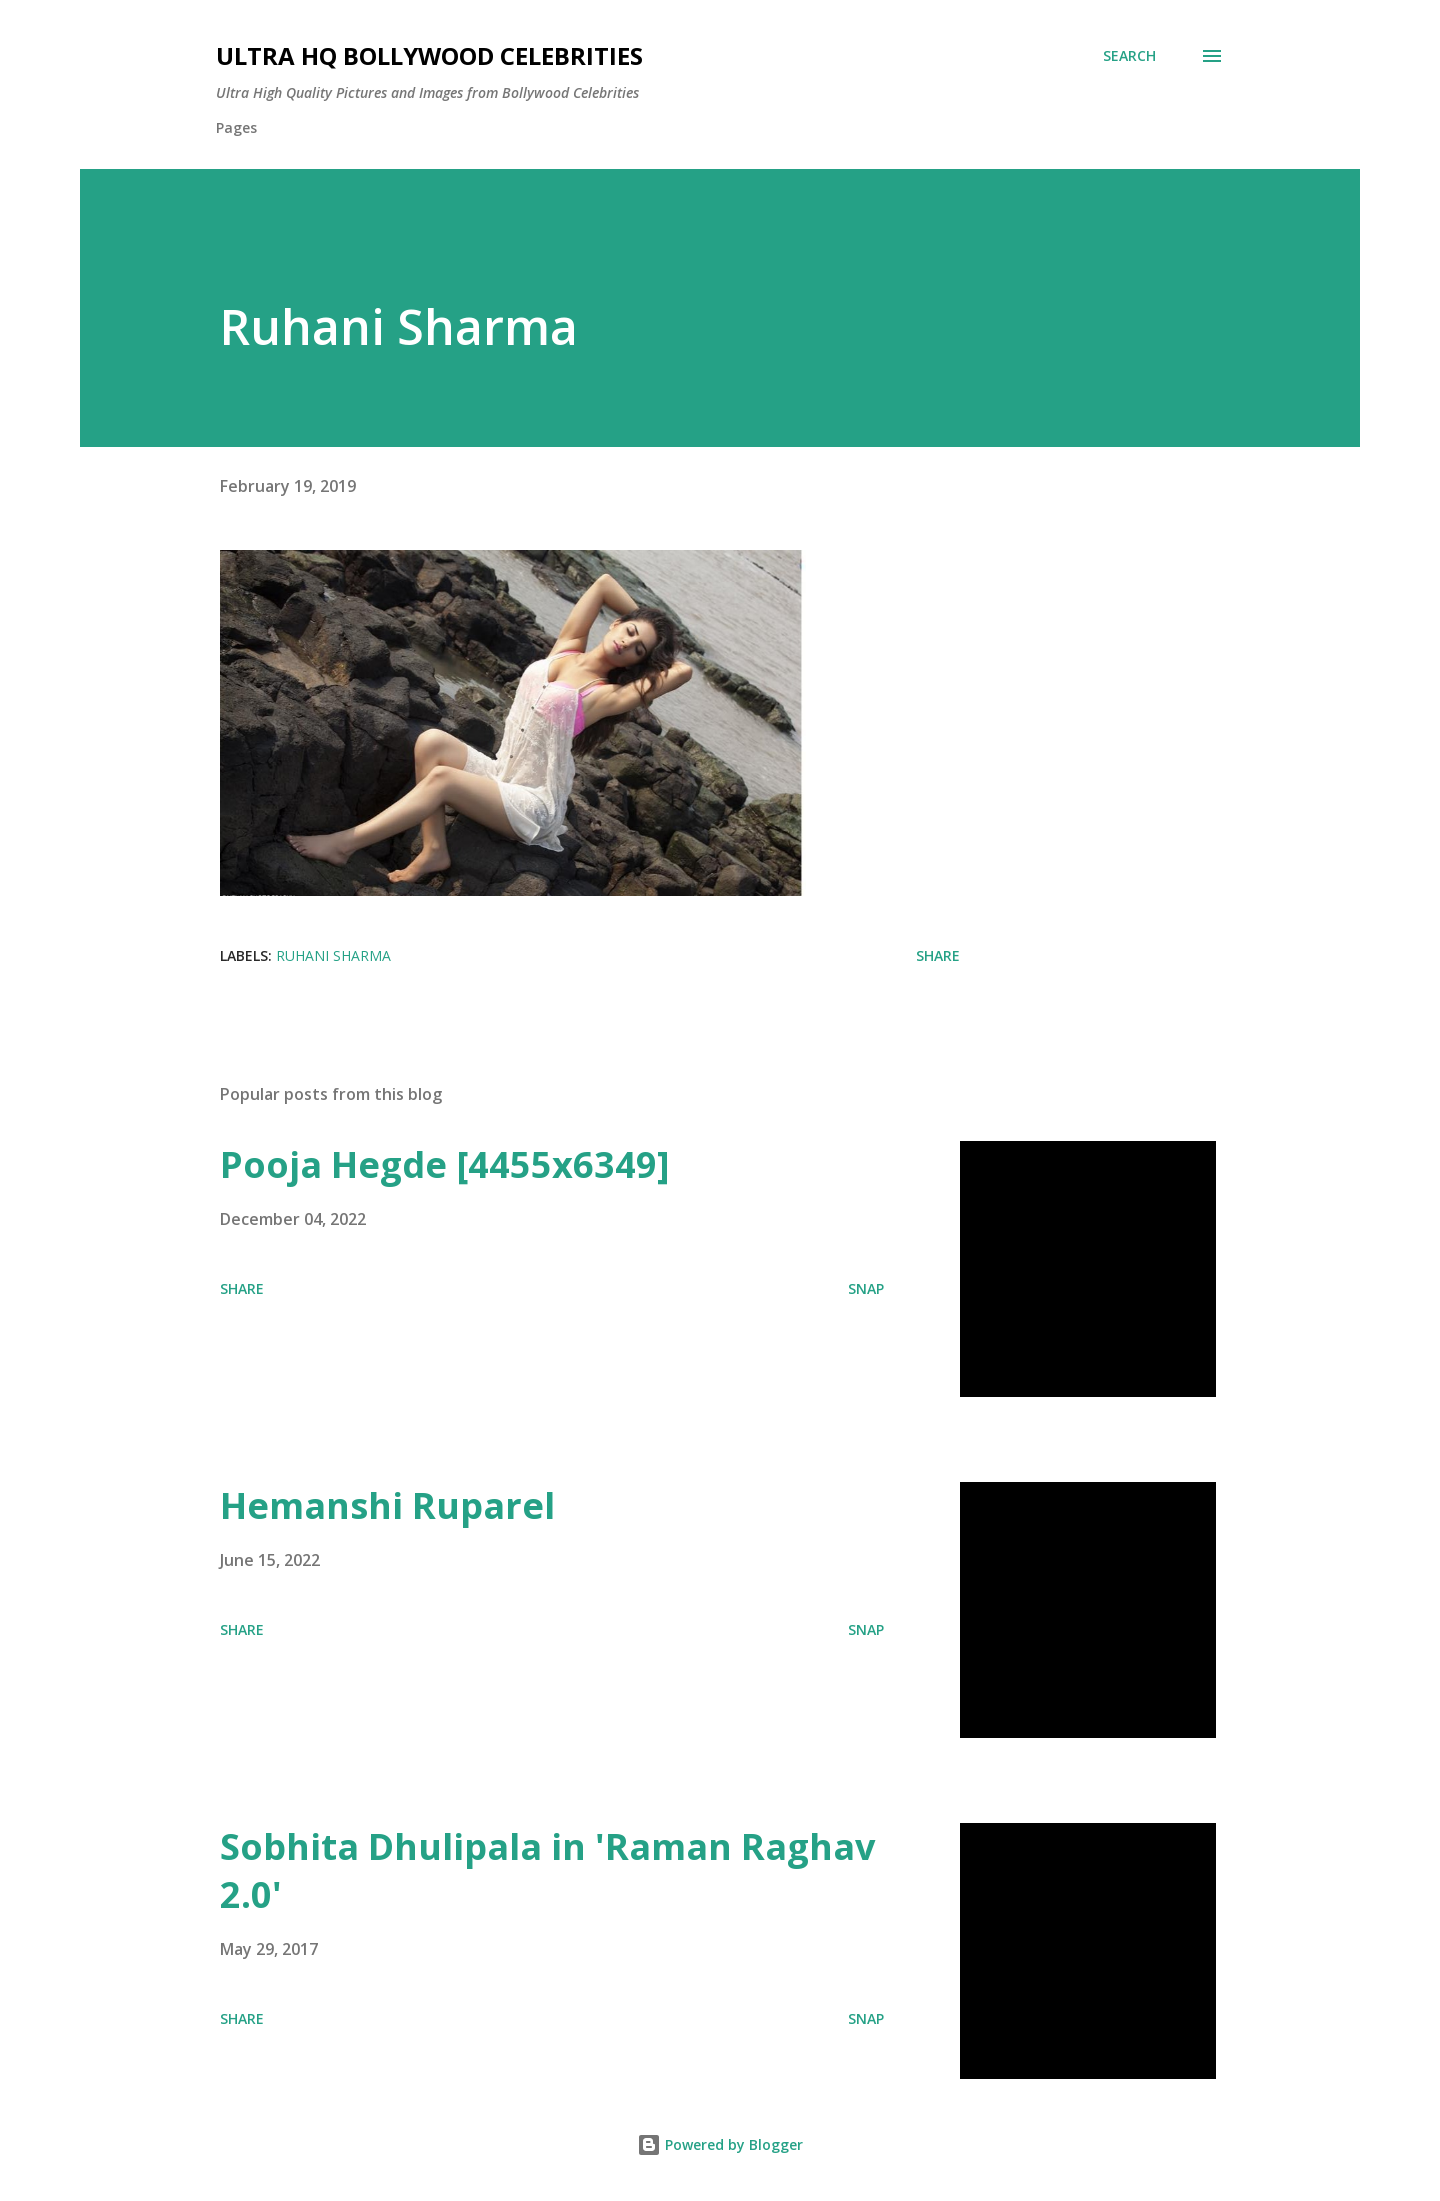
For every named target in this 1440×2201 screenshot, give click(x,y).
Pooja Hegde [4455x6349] (445, 1164)
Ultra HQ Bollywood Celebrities (429, 55)
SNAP (866, 1288)
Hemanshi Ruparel (387, 1505)
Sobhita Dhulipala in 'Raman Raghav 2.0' (547, 1870)
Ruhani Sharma (333, 955)
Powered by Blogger (720, 2144)
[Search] (1129, 56)
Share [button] (938, 955)
